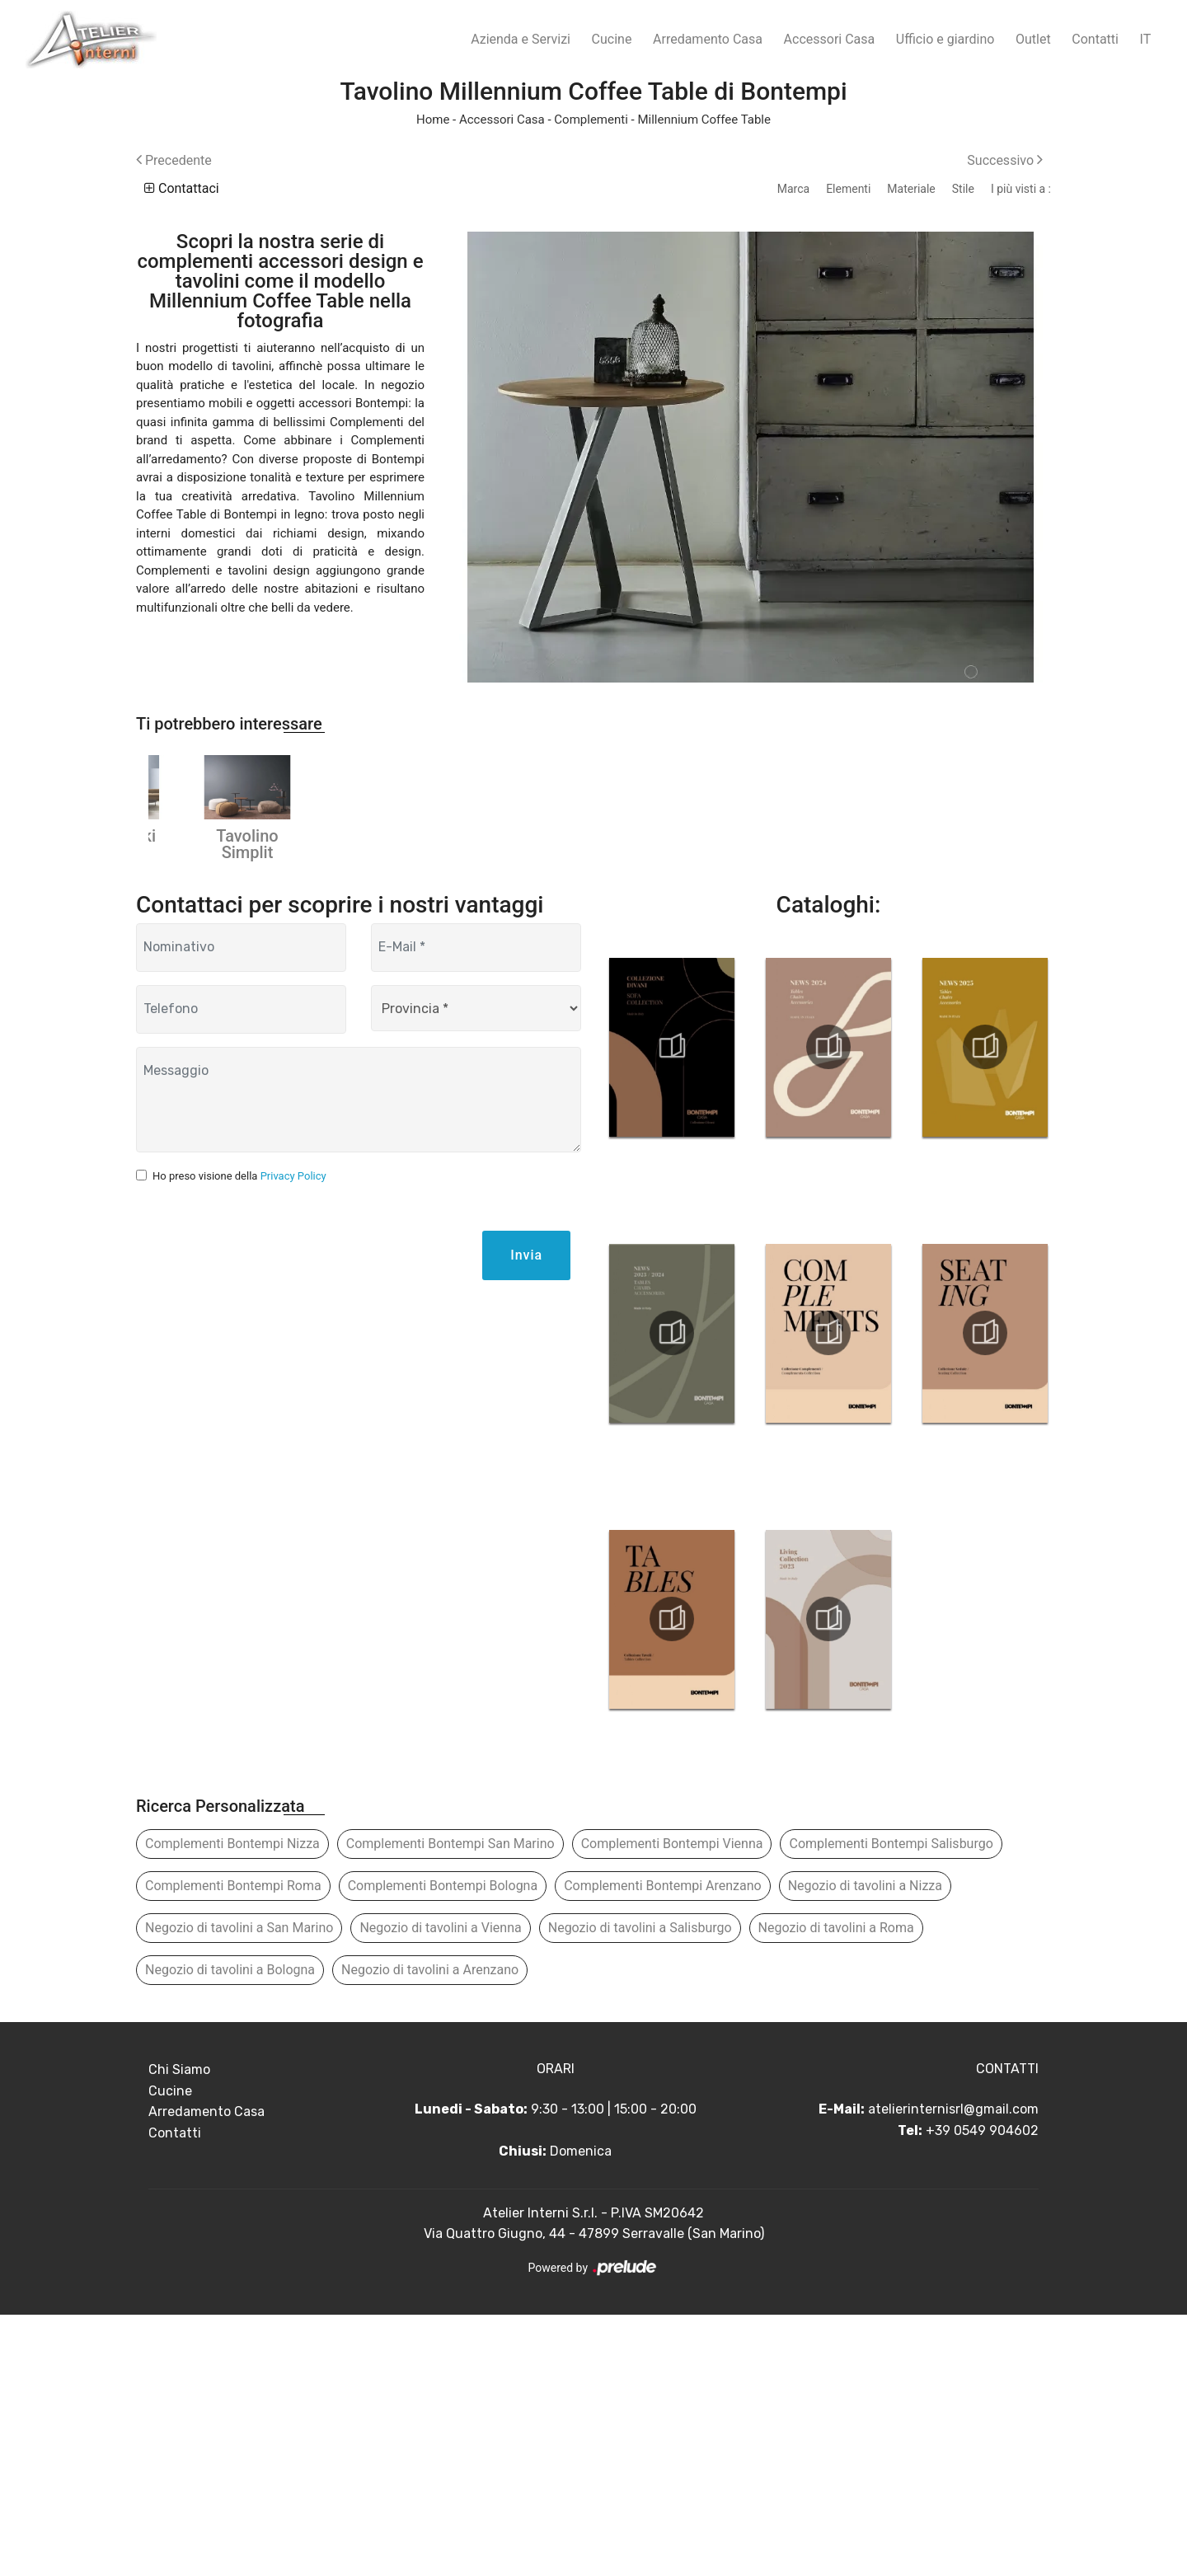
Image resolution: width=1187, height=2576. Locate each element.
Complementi (590, 119)
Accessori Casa (829, 39)
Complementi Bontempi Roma (233, 2147)
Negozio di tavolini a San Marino (239, 2189)
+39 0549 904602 (982, 2392)
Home (432, 119)
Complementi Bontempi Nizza (232, 2105)
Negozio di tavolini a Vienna (440, 2189)
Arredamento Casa (707, 39)
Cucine (612, 39)
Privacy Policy (293, 1437)
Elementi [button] (848, 188)
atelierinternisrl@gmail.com (953, 2370)
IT (1146, 39)
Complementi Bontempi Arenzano (663, 2147)
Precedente (174, 160)
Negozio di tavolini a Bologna (230, 2231)
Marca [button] (793, 188)
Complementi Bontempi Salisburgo (890, 2105)
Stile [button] (963, 188)
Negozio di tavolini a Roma (836, 2189)
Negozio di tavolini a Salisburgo (640, 2189)
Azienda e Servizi (520, 39)
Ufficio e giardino (945, 39)
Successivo (1005, 160)
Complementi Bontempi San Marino (450, 2105)
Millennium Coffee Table (704, 119)
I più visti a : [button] (1021, 188)
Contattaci (181, 188)
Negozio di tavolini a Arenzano (429, 2231)
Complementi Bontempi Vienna (672, 2105)
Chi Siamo (179, 2331)
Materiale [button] (911, 188)
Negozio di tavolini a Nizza (865, 2147)
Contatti (1095, 39)
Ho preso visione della (239, 1437)
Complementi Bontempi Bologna (443, 2147)
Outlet (1033, 39)
